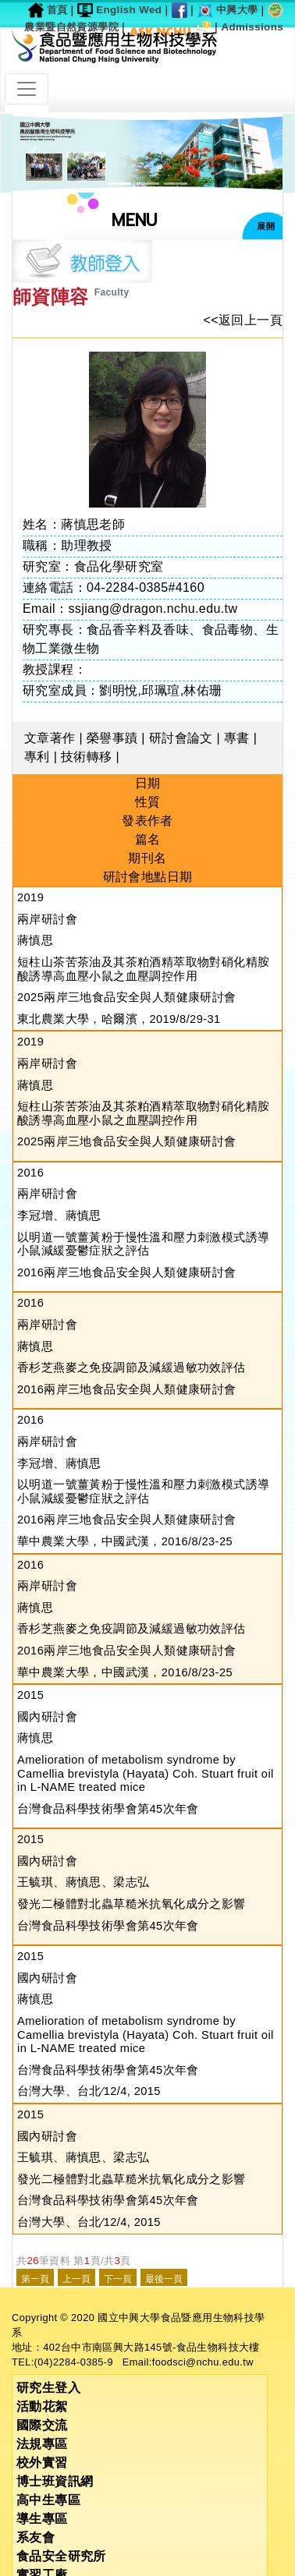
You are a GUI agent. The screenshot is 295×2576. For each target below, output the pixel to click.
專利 (37, 756)
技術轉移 (86, 756)
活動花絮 (42, 2406)
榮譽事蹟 (112, 738)
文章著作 (50, 738)
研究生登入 (48, 2387)
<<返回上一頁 (243, 320)
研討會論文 (181, 738)
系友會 (35, 2537)
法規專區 (42, 2443)
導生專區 (42, 2518)
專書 (237, 738)
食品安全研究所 (61, 2556)
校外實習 (42, 2462)
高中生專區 (48, 2500)
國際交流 (42, 2425)
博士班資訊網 (54, 2481)
